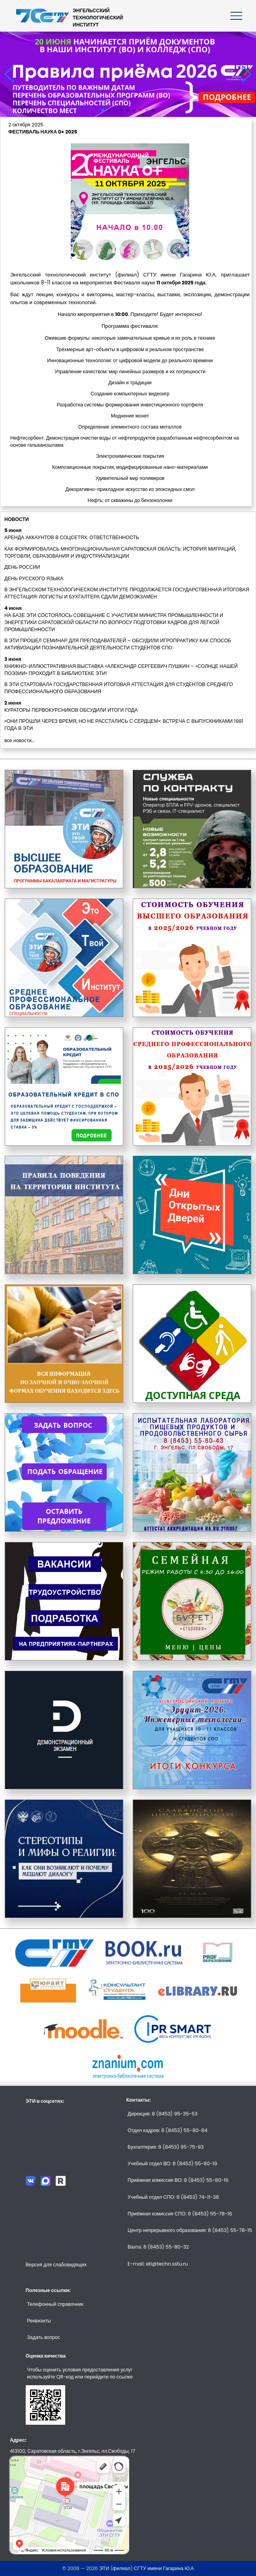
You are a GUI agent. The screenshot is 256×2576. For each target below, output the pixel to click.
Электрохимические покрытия (130, 456)
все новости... (19, 740)
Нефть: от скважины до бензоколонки (130, 500)
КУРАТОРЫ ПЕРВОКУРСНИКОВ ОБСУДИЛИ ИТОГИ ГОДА (71, 710)
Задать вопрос (43, 2337)
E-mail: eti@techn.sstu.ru (158, 2263)
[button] (102, 110)
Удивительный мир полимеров (130, 478)
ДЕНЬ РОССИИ (22, 567)
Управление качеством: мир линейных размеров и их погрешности (130, 371)
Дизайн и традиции (130, 382)
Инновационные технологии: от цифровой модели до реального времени (130, 360)
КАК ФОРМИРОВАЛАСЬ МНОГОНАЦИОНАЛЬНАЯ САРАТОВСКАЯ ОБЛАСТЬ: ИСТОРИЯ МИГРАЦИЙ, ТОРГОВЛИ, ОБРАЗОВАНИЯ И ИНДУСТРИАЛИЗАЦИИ (120, 552)
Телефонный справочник (55, 2304)
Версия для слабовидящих (56, 2264)
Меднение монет (130, 415)
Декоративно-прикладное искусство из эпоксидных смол (130, 489)
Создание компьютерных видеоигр (129, 393)
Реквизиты (39, 2320)
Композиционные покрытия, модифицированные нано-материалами (130, 467)
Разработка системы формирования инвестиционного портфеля (130, 404)
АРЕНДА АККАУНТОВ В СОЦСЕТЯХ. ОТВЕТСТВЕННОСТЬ (71, 537)
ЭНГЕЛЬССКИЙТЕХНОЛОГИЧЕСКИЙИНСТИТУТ (98, 17)
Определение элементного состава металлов (130, 426)
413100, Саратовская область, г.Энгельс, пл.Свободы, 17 (72, 2451)
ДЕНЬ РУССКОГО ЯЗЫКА (33, 578)
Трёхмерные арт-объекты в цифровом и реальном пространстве (130, 349)
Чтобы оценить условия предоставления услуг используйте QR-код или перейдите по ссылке (80, 2373)
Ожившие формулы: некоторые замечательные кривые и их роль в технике (130, 338)
